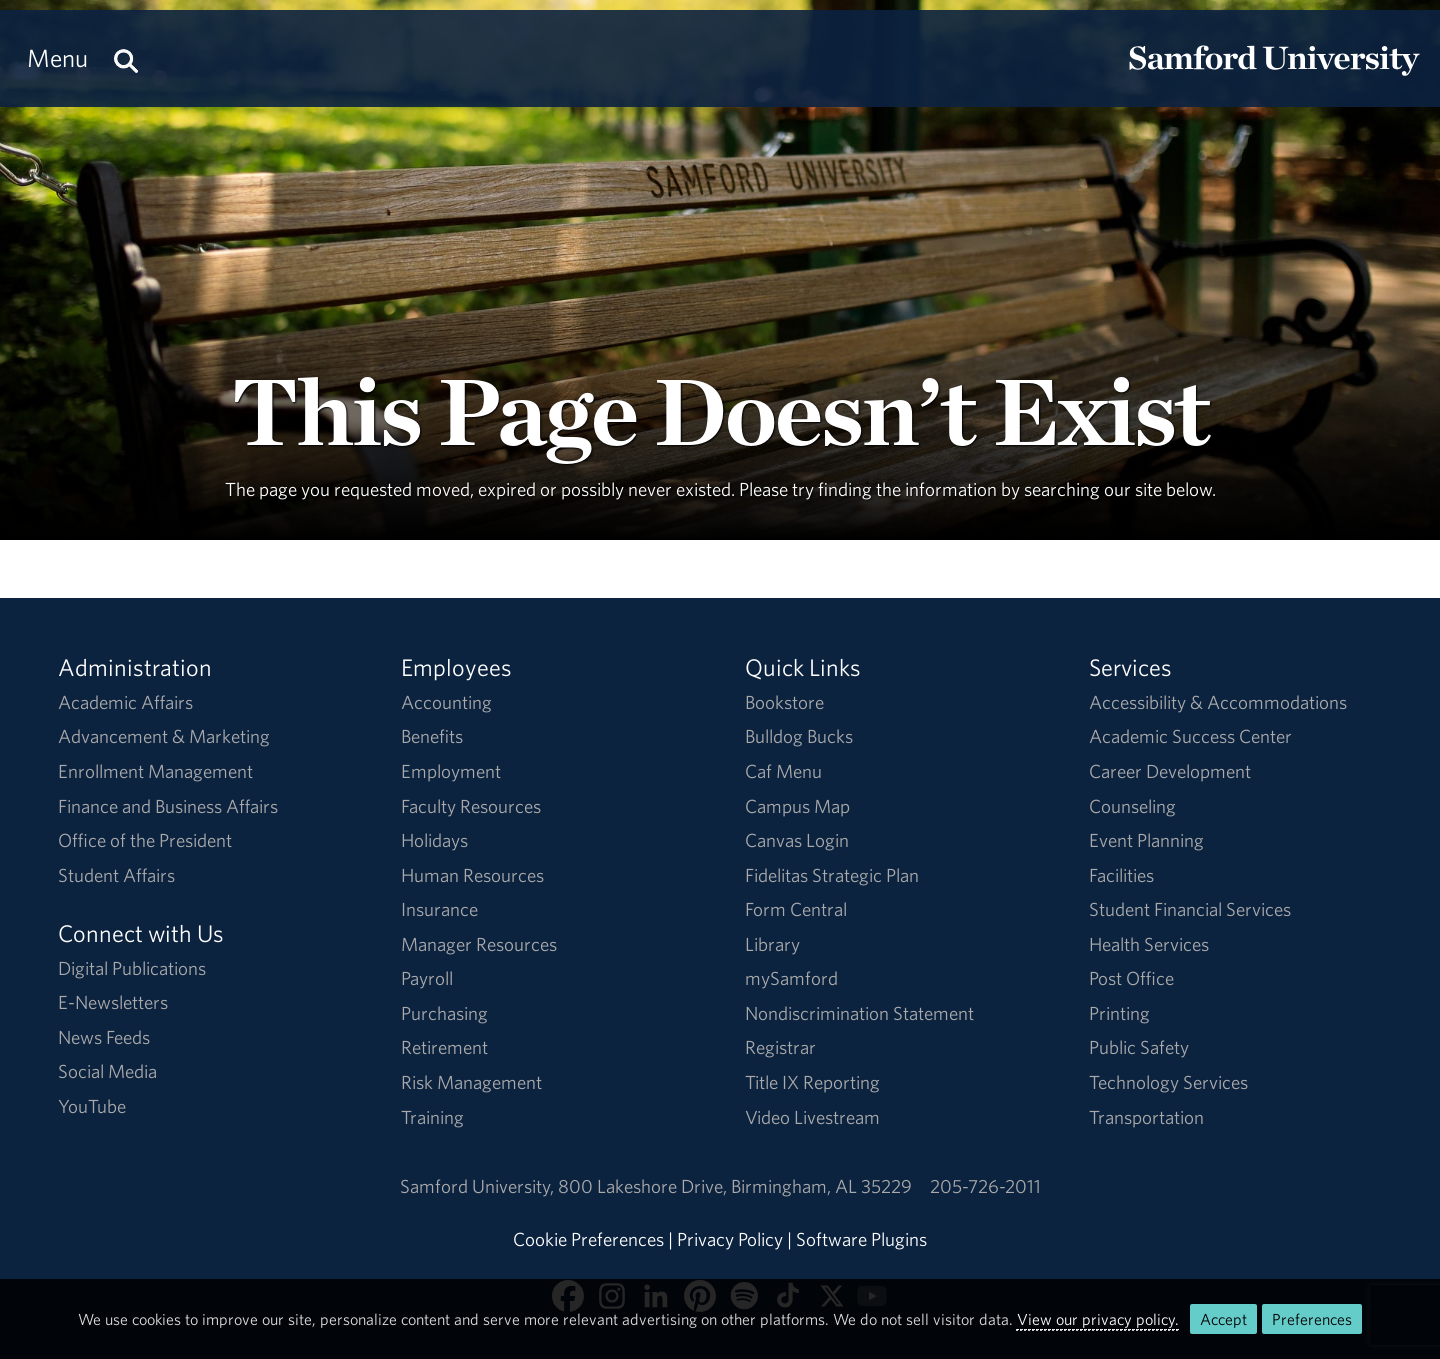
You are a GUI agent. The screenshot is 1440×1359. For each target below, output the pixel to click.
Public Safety (1139, 1047)
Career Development (1170, 771)
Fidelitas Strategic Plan (832, 875)
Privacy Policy (730, 1239)
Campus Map (797, 806)
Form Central (796, 909)
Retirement (444, 1047)
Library (772, 944)
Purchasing (444, 1013)
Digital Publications (132, 968)
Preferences (1312, 1319)
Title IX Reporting (812, 1082)
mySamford (791, 978)
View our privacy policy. (1098, 1319)
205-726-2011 (985, 1186)
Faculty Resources (471, 806)
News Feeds (104, 1037)
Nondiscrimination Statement (859, 1013)
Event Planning (1146, 840)
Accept (1223, 1319)
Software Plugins (861, 1239)
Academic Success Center (1190, 736)
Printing (1119, 1013)
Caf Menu (783, 771)
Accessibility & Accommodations (1218, 702)
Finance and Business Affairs (168, 806)
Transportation (1146, 1117)
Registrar (780, 1047)
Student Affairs (116, 875)
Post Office (1131, 978)
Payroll (427, 978)
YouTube (92, 1106)
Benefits (432, 736)
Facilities (1121, 875)
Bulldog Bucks (799, 736)
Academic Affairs (125, 702)
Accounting (446, 702)
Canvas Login (797, 840)
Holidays (434, 840)
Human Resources (472, 875)
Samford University (479, 1186)
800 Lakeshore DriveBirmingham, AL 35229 (735, 1186)
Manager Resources (479, 944)
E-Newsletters (113, 1002)
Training (432, 1117)
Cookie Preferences (588, 1239)
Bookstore (784, 702)
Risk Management (471, 1082)
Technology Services (1168, 1082)
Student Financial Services (1190, 909)
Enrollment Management (155, 771)
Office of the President (145, 840)
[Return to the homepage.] (1274, 76)
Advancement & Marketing (164, 736)
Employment (451, 771)
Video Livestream (812, 1117)
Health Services (1149, 944)
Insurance (439, 909)
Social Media (107, 1071)
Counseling (1132, 806)
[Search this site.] (126, 58)
